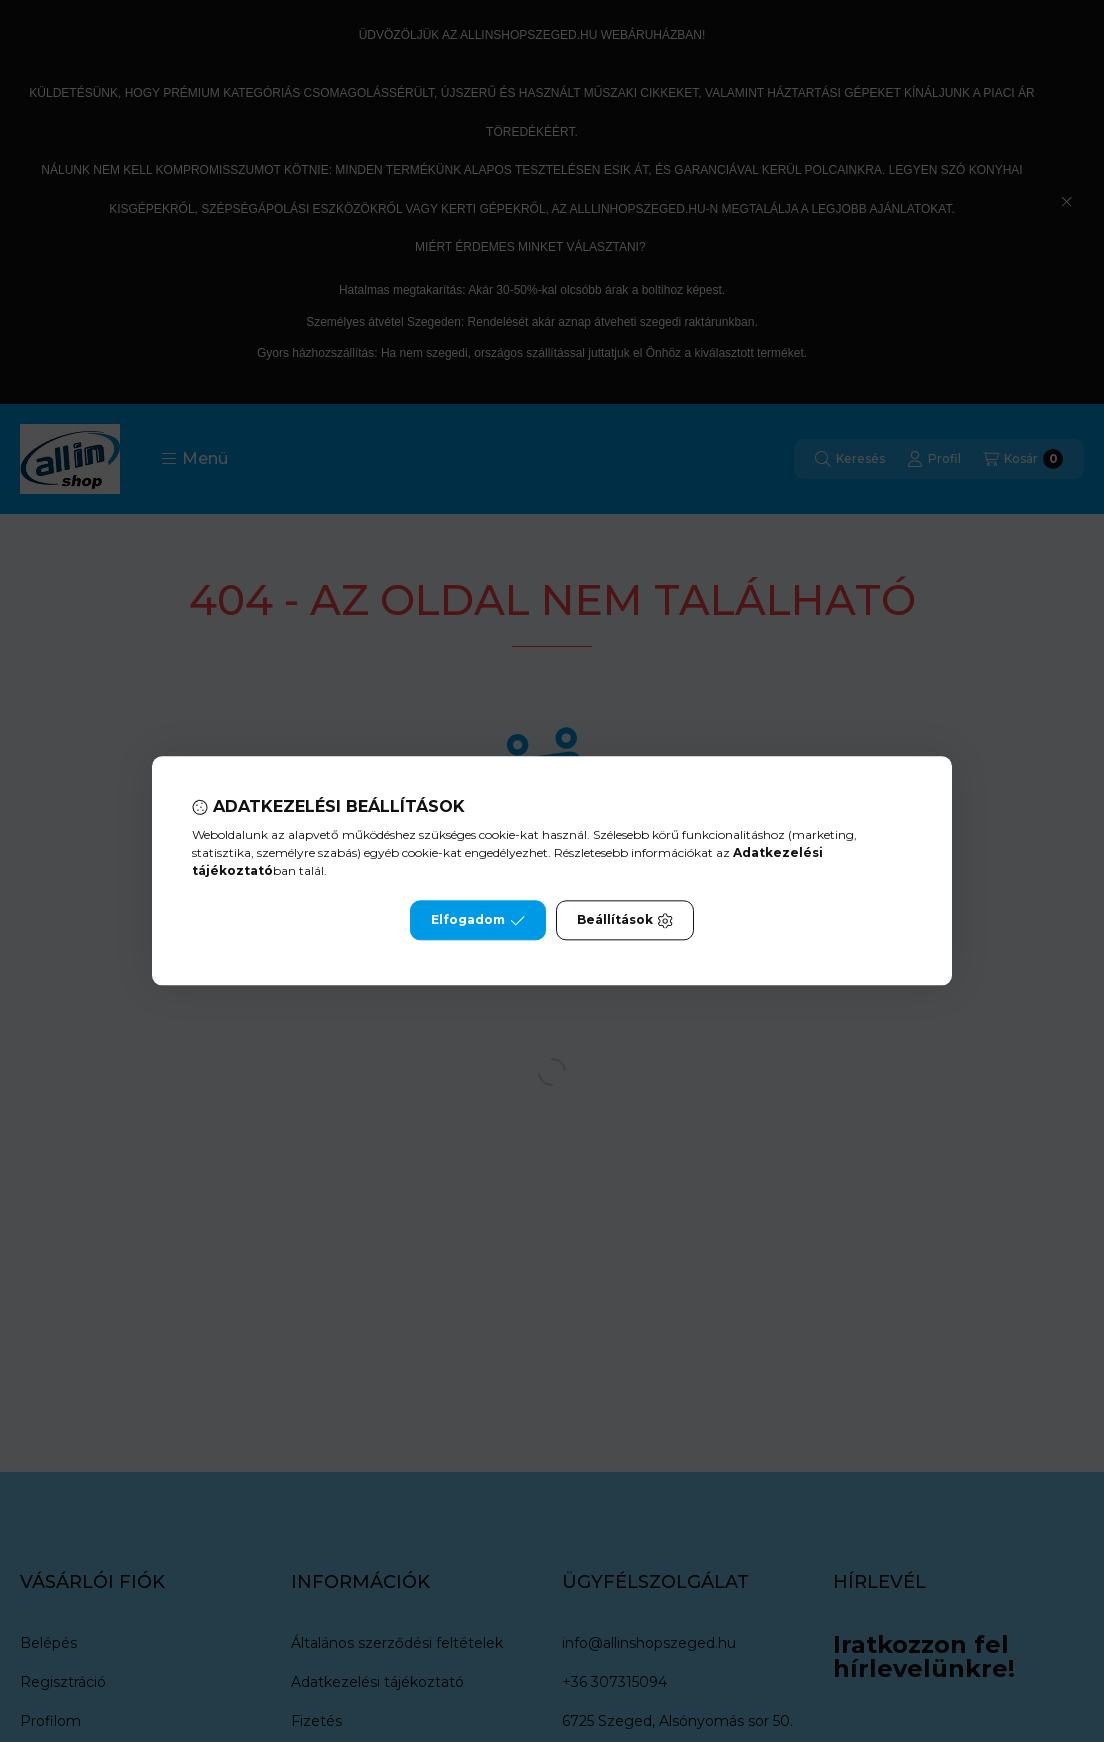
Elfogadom (478, 921)
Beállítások (625, 921)
